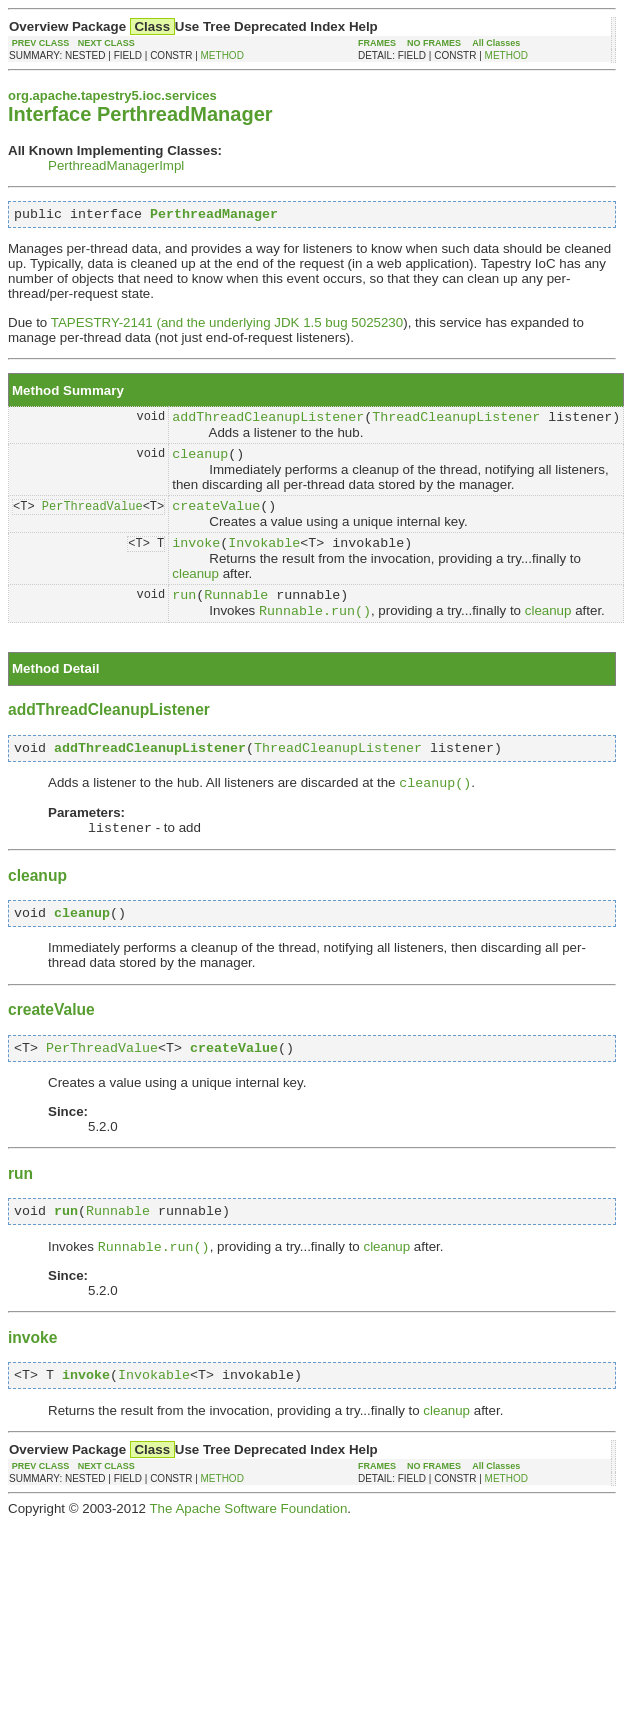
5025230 (377, 325)
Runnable (236, 612)
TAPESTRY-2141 (102, 325)
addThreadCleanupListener (268, 422)
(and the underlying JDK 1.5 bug (252, 325)
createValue (216, 517)
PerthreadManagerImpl (116, 165)
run (184, 612)
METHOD (222, 55)
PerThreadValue (92, 517)
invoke (196, 557)
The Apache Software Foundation (248, 1549)
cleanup (200, 462)
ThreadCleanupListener (456, 422)
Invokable (264, 557)
